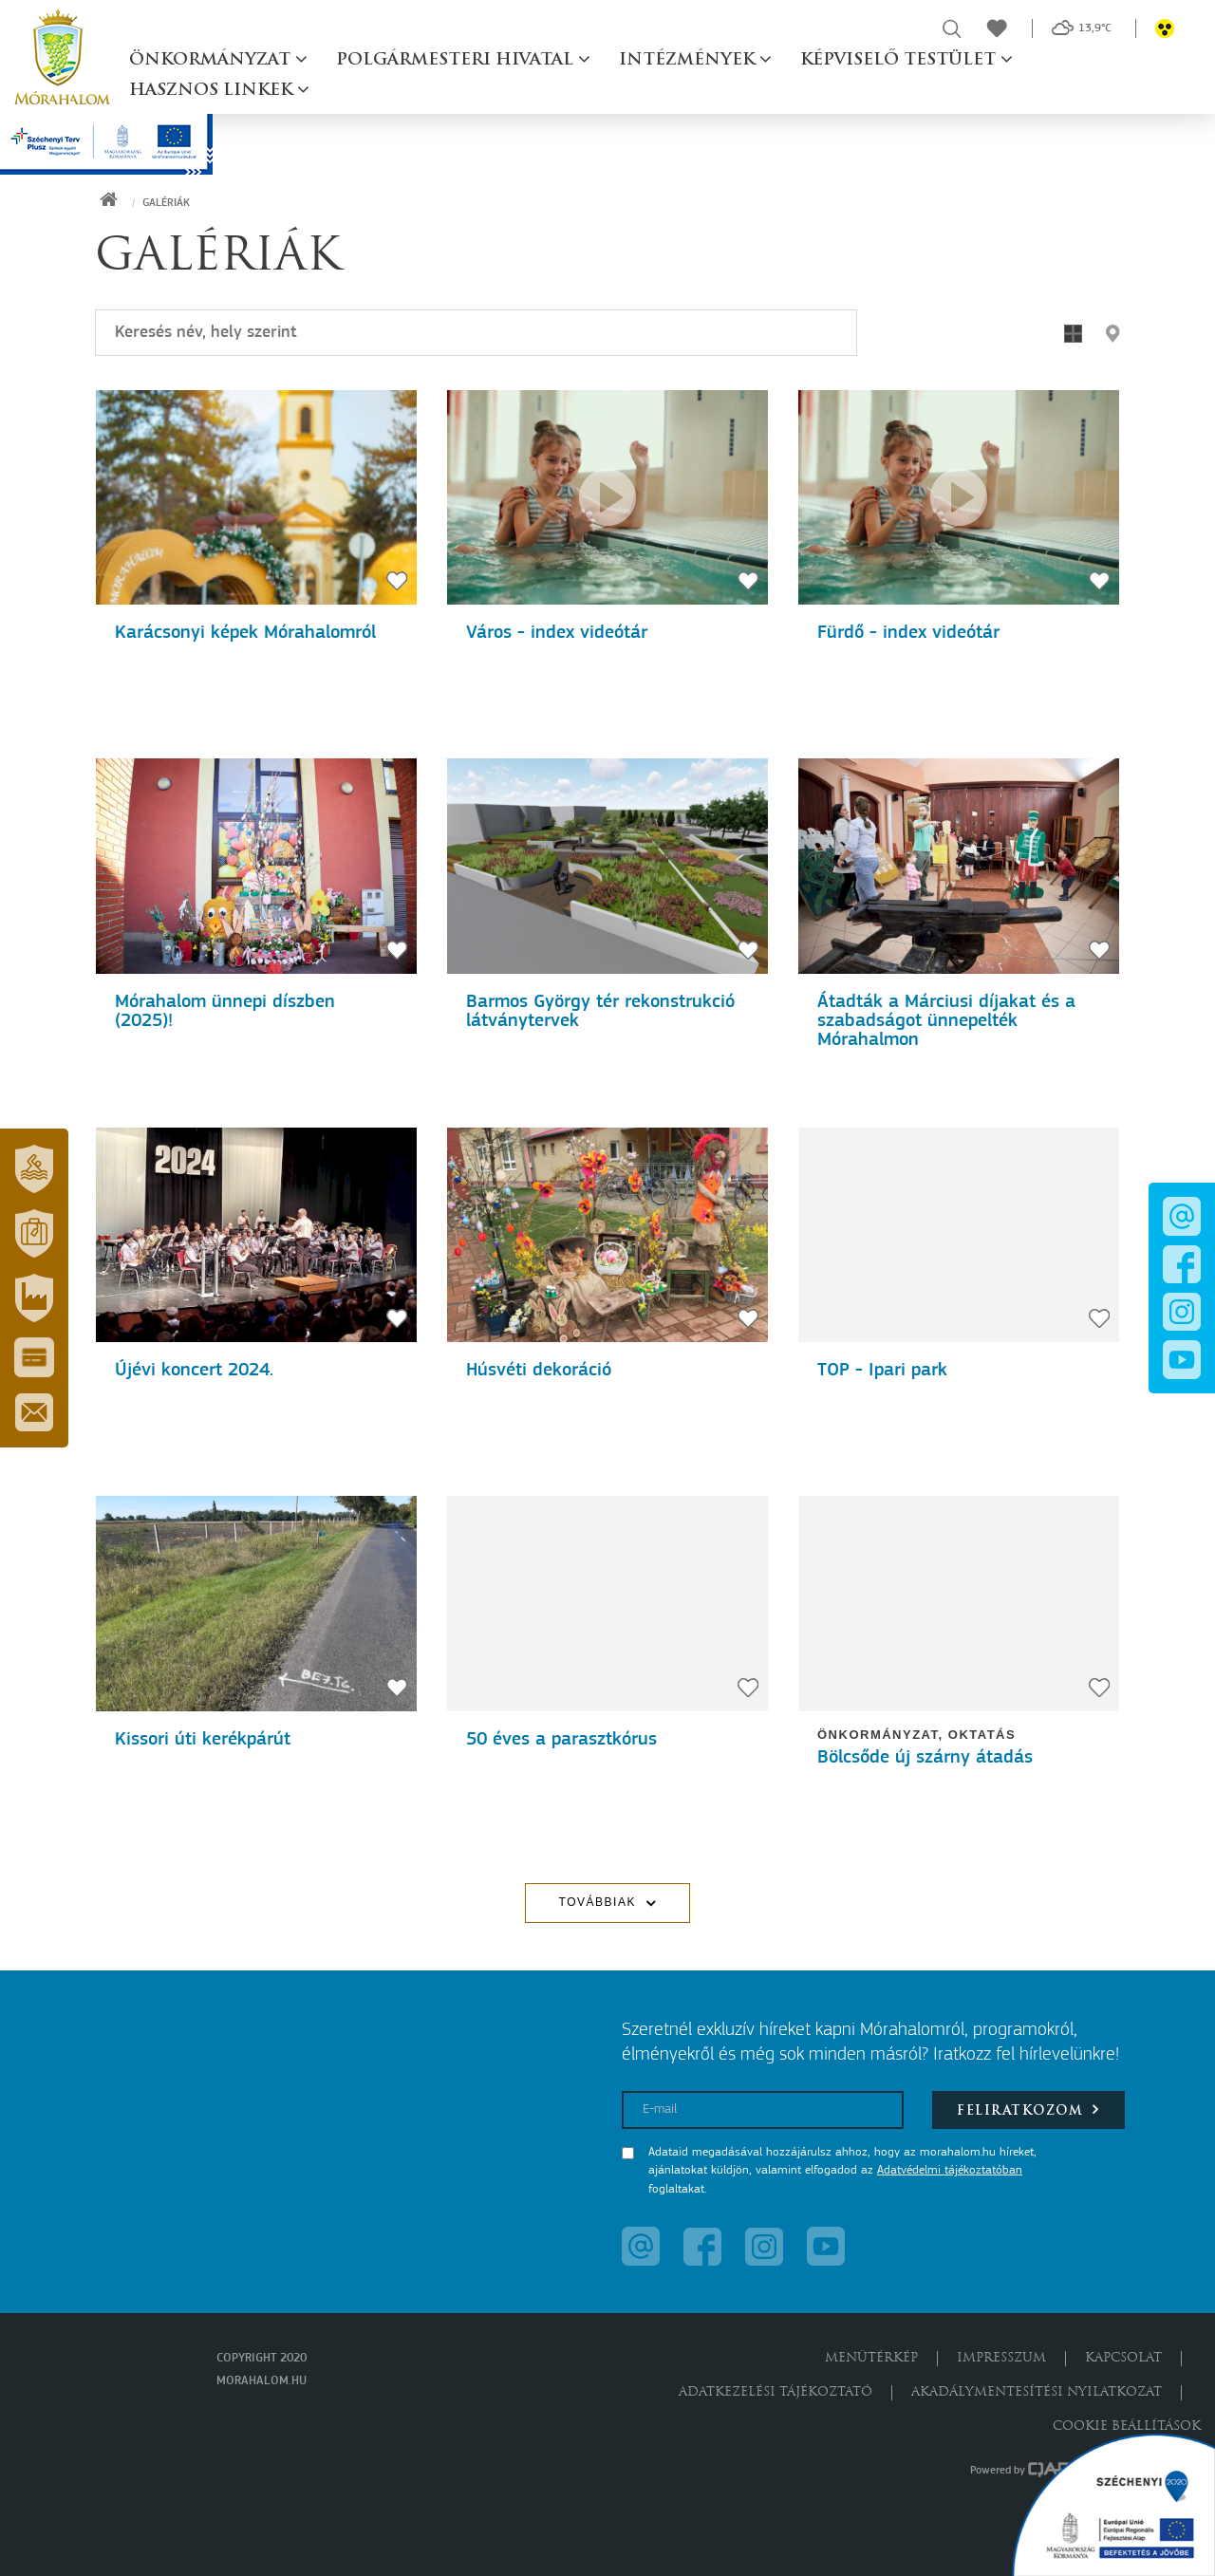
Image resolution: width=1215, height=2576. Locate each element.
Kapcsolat (1123, 2358)
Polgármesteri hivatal (457, 60)
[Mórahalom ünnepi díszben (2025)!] (256, 865)
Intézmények (689, 60)
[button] (34, 1168)
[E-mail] (763, 2110)
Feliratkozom (1028, 2109)
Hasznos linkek (213, 91)
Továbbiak (597, 1902)
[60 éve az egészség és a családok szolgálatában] (958, 497)
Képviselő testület (900, 60)
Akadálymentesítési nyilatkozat (1036, 2392)
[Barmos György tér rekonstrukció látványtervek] (607, 865)
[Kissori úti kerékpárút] (256, 1603)
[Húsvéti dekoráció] (607, 1235)
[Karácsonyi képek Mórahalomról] (256, 497)
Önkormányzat (212, 60)
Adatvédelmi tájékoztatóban (949, 2170)
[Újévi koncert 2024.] (256, 1235)
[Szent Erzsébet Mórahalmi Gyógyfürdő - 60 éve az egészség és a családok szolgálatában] (607, 497)
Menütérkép (871, 2358)
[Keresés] (476, 332)
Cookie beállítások (1127, 2426)
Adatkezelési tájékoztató (775, 2392)
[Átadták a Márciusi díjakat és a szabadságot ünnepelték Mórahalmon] (958, 865)
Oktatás (982, 1734)
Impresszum (1001, 2358)
